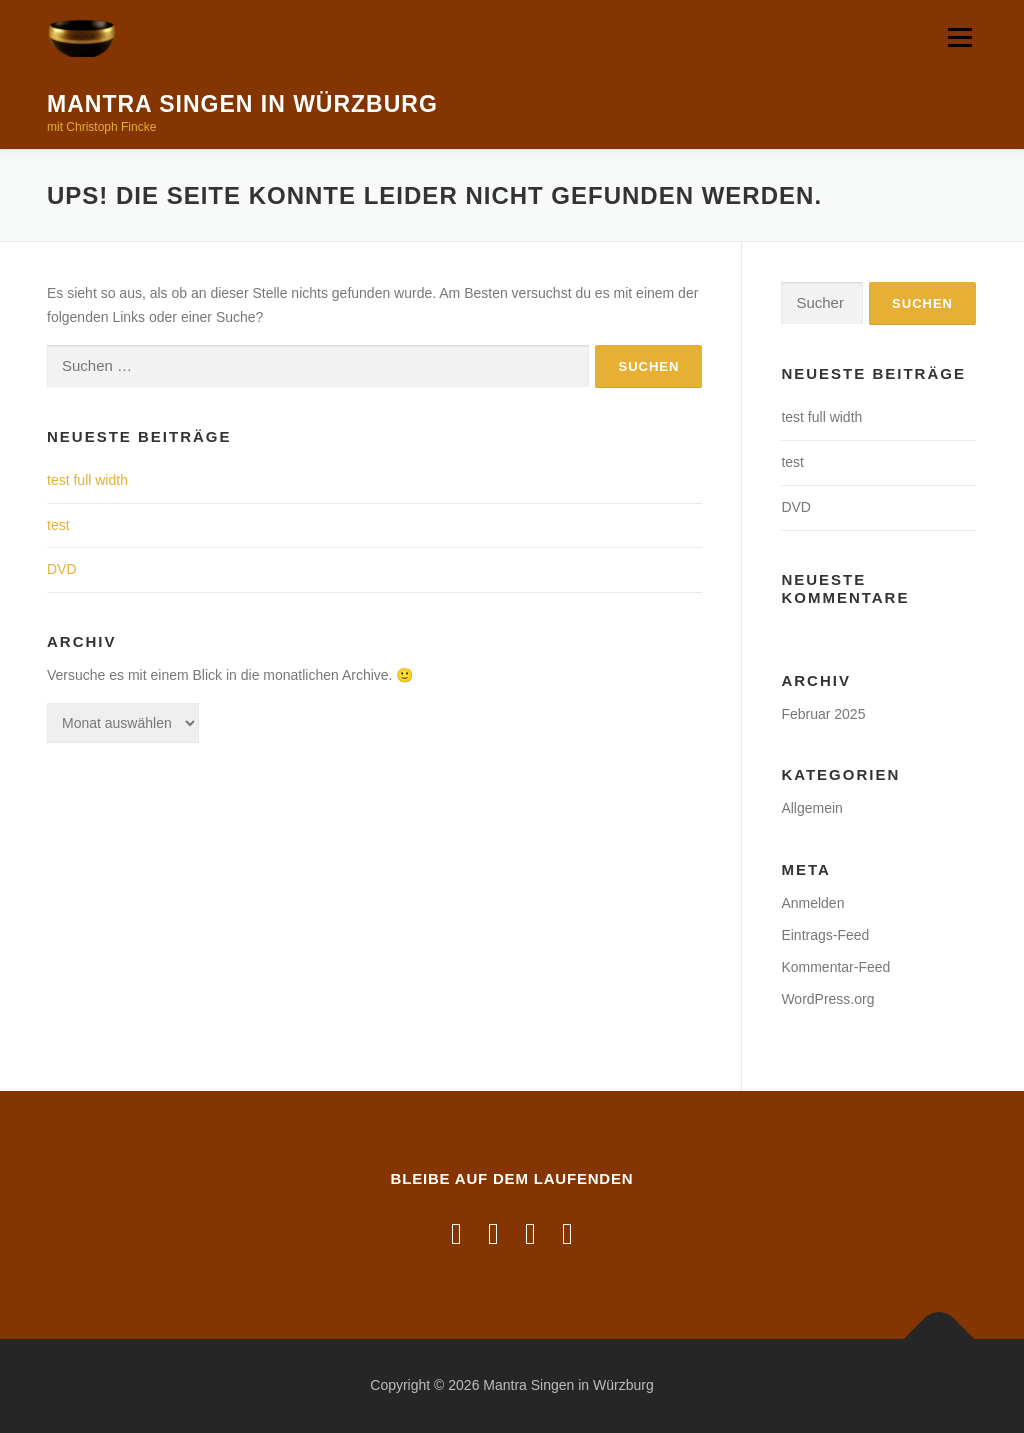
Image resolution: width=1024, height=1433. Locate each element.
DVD (62, 569)
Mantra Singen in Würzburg (242, 104)
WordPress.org (827, 999)
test (58, 525)
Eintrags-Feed (825, 935)
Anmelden (812, 903)
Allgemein (811, 808)
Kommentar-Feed (835, 967)
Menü (959, 37)
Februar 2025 (823, 714)
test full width (87, 480)
